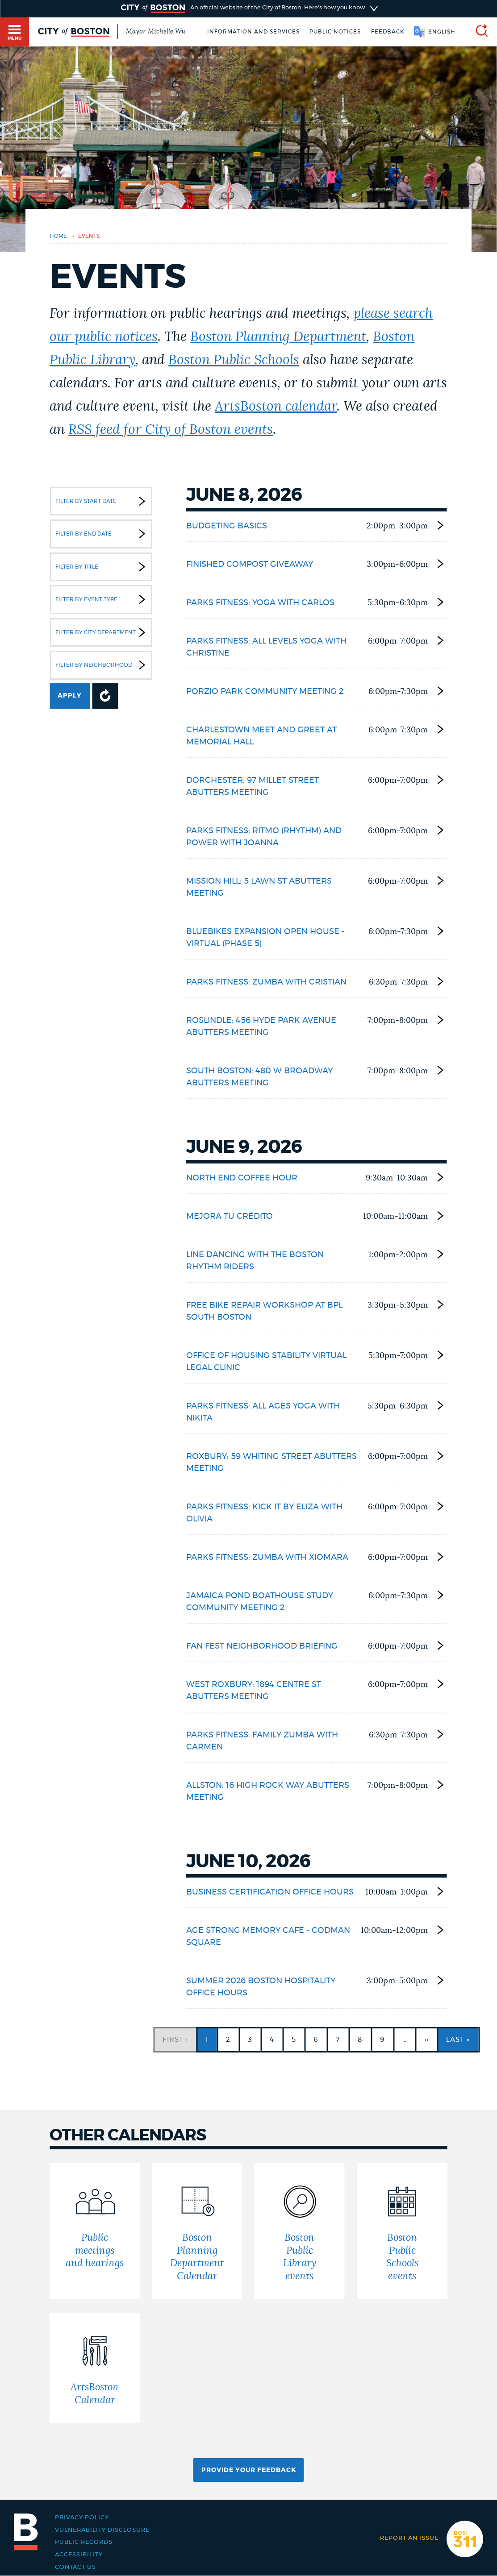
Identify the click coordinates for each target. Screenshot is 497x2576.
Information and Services (253, 31)
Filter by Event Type (102, 599)
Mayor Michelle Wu (155, 31)
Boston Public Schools (233, 360)
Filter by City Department (102, 632)
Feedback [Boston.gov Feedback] (387, 31)
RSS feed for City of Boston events (170, 429)
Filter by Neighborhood (102, 665)
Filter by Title (102, 566)
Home (58, 236)
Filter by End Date (102, 533)
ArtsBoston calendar (276, 406)
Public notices (335, 31)
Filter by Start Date (102, 501)
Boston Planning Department (278, 337)
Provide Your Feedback (248, 2470)
